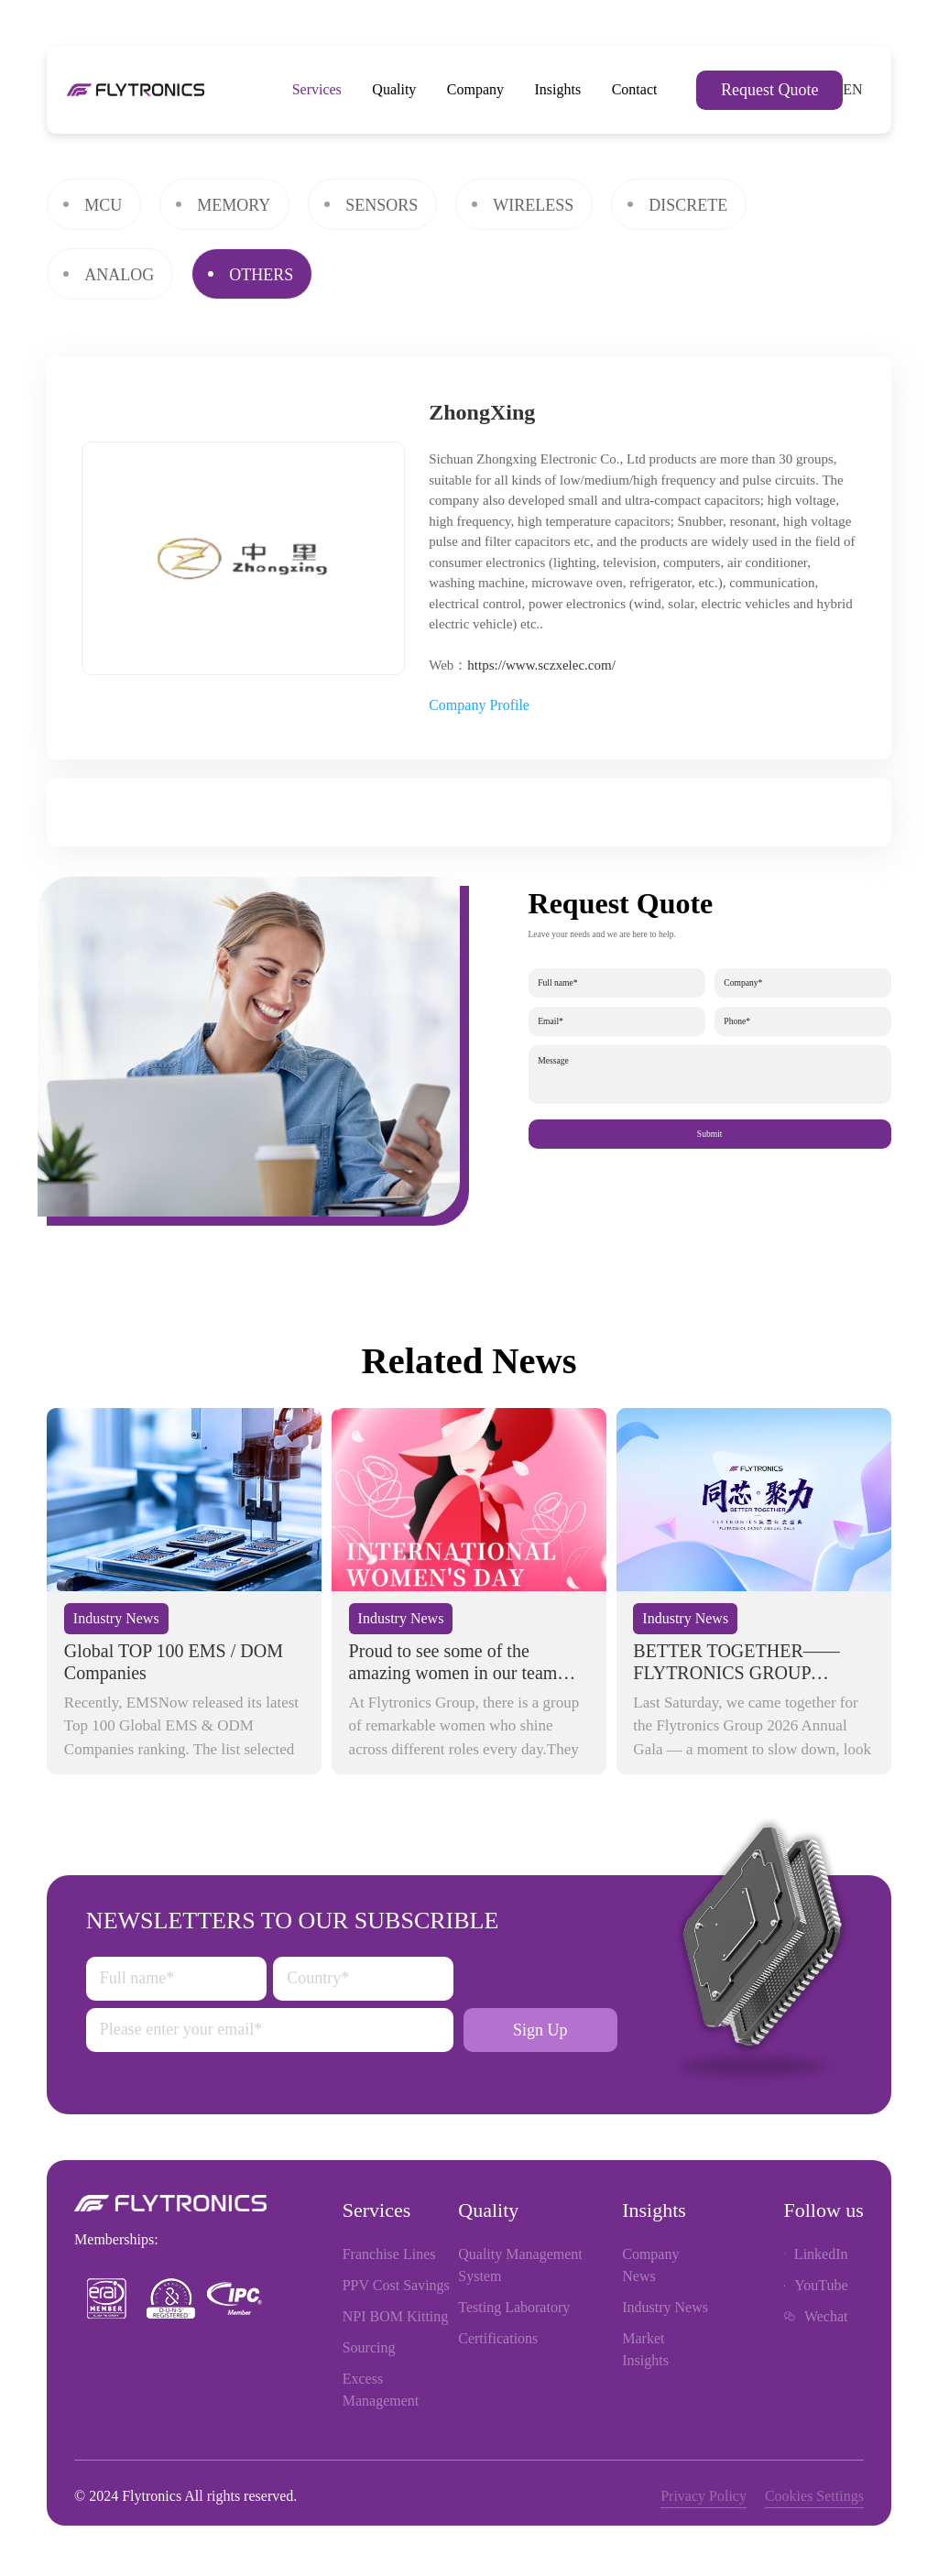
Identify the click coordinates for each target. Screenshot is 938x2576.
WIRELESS (533, 205)
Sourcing (369, 2347)
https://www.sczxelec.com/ (541, 665)
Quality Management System (520, 2265)
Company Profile (479, 705)
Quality (394, 89)
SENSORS (381, 205)
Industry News (665, 2307)
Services (317, 89)
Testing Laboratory (514, 2307)
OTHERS (261, 275)
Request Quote (769, 90)
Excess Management (381, 2389)
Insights (558, 89)
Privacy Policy (703, 2496)
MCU (103, 205)
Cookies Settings (814, 2496)
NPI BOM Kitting (396, 2316)
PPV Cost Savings (396, 2285)
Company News (650, 2265)
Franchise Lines (389, 2254)
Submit (710, 1134)
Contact (635, 89)
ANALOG (119, 275)
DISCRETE (688, 205)
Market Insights (645, 2349)
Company (475, 89)
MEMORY (233, 205)
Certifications (498, 2338)
